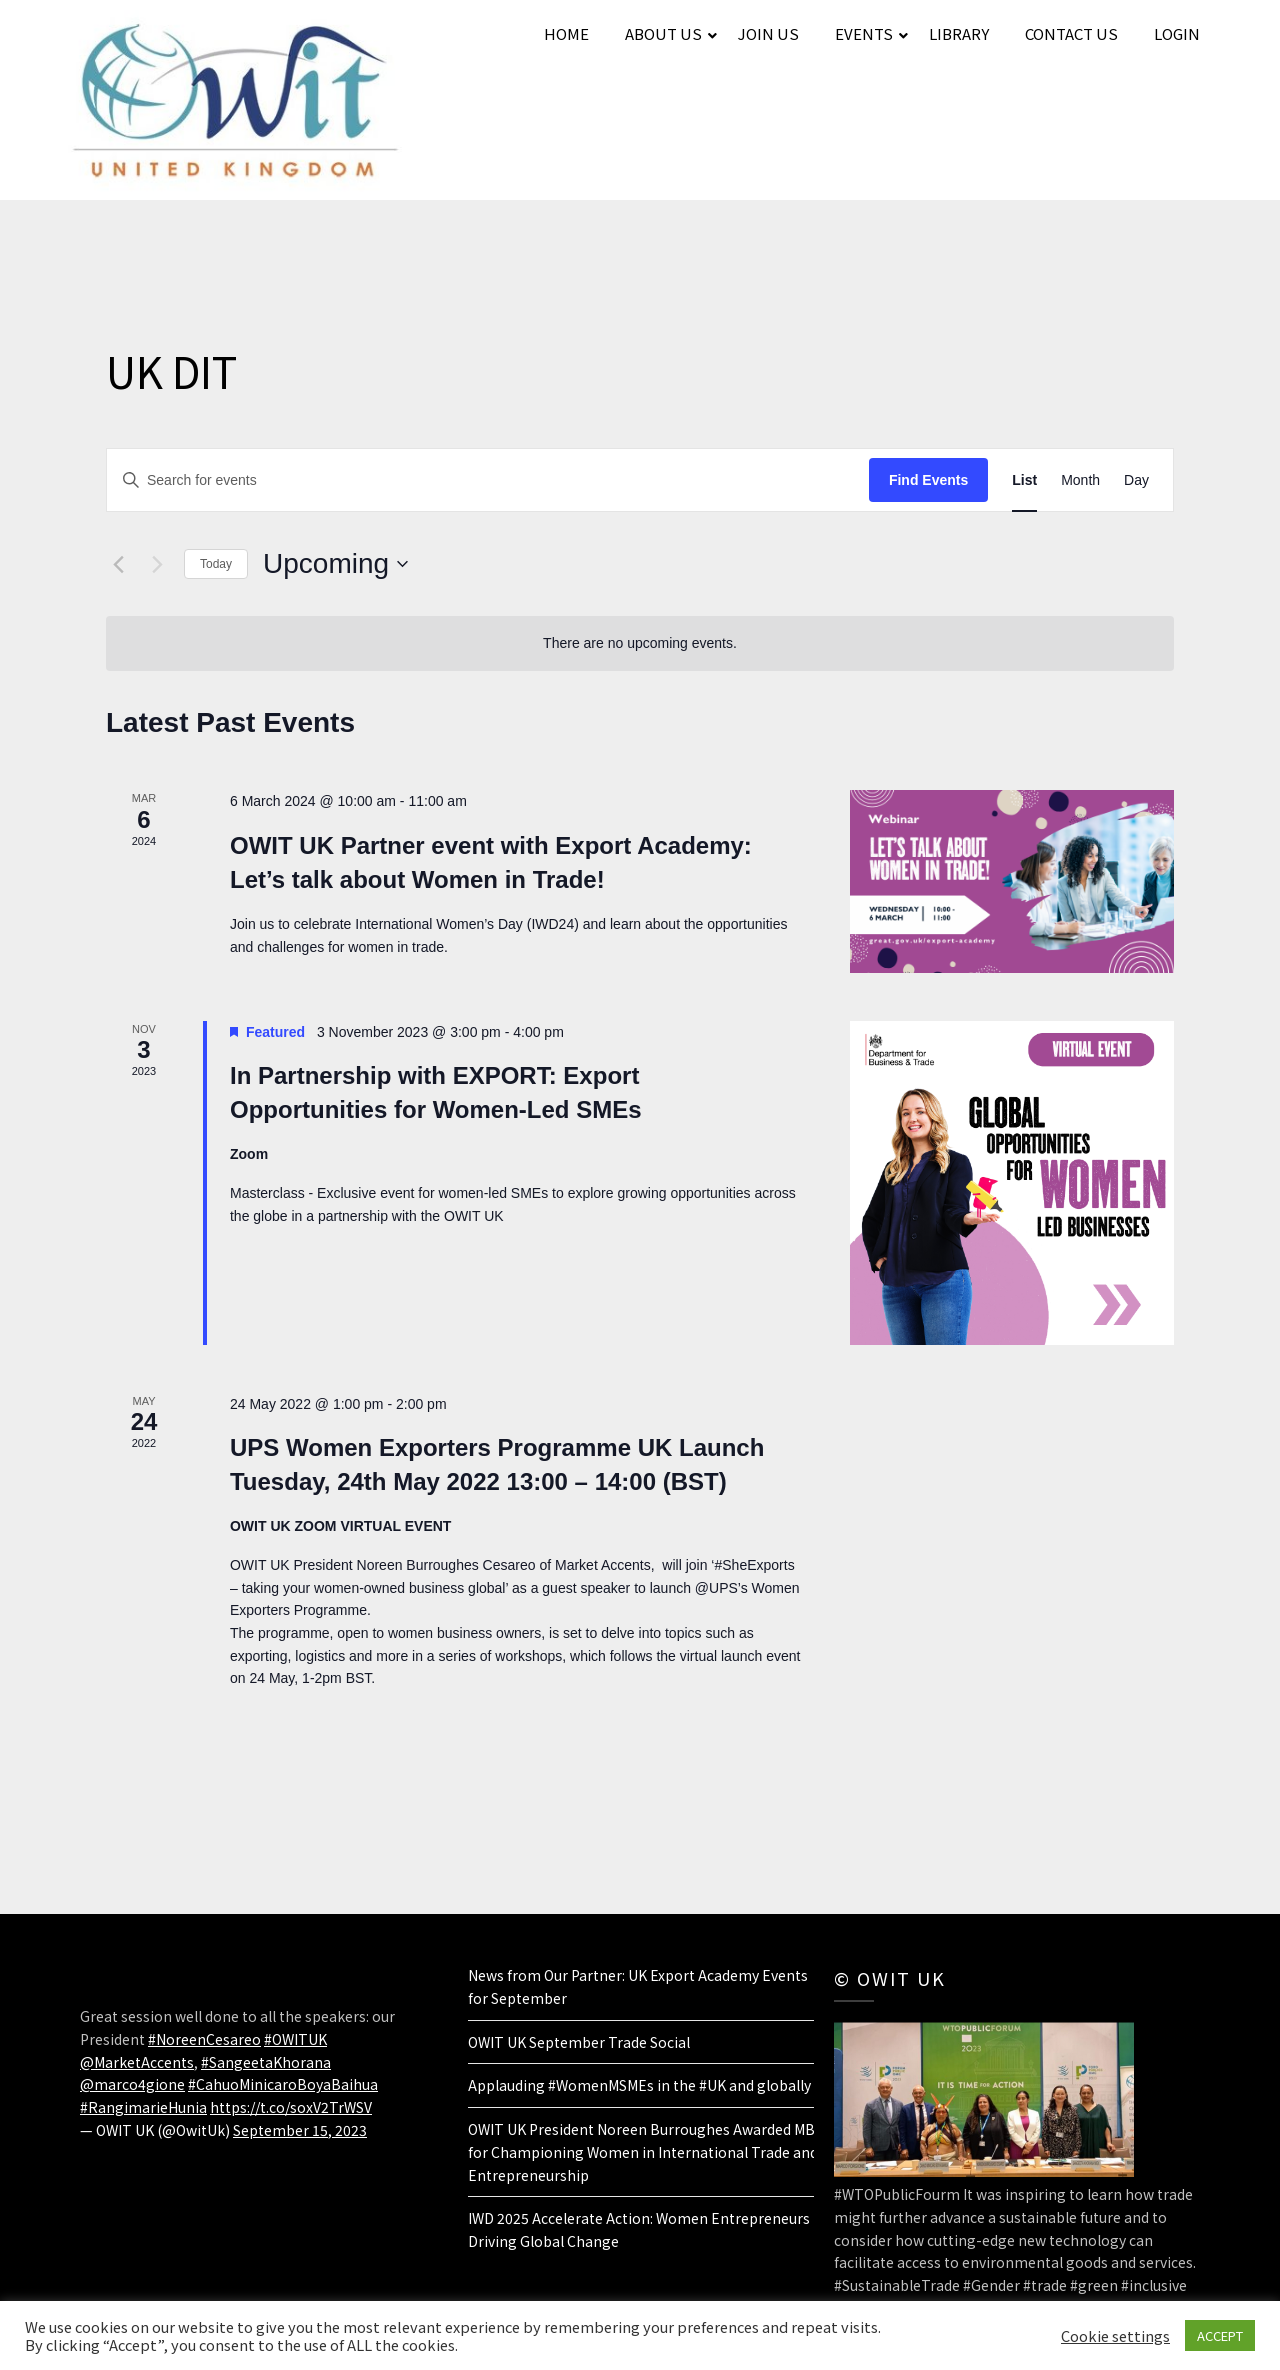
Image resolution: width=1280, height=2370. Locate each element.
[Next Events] (157, 564)
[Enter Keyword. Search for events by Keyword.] (488, 480)
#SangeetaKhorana (266, 2062)
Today (216, 564)
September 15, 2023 (300, 2130)
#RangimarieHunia (143, 2107)
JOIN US (768, 33)
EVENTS (864, 33)
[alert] (640, 643)
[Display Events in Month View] (1080, 480)
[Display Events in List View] (1024, 480)
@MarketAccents (137, 2062)
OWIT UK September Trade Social (579, 2042)
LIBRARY (959, 33)
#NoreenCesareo (204, 2039)
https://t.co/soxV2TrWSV (291, 2107)
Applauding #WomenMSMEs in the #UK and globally (639, 2085)
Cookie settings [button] (1115, 2336)
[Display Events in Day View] (1136, 480)
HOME (566, 33)
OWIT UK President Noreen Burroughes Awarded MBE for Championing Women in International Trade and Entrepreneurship (646, 2152)
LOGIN (1177, 33)
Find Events (928, 480)
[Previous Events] (118, 564)
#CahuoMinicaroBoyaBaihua (283, 2084)
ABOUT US (663, 33)
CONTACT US (1071, 33)
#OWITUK (295, 2039)
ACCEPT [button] (1220, 2335)
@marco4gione (132, 2084)
